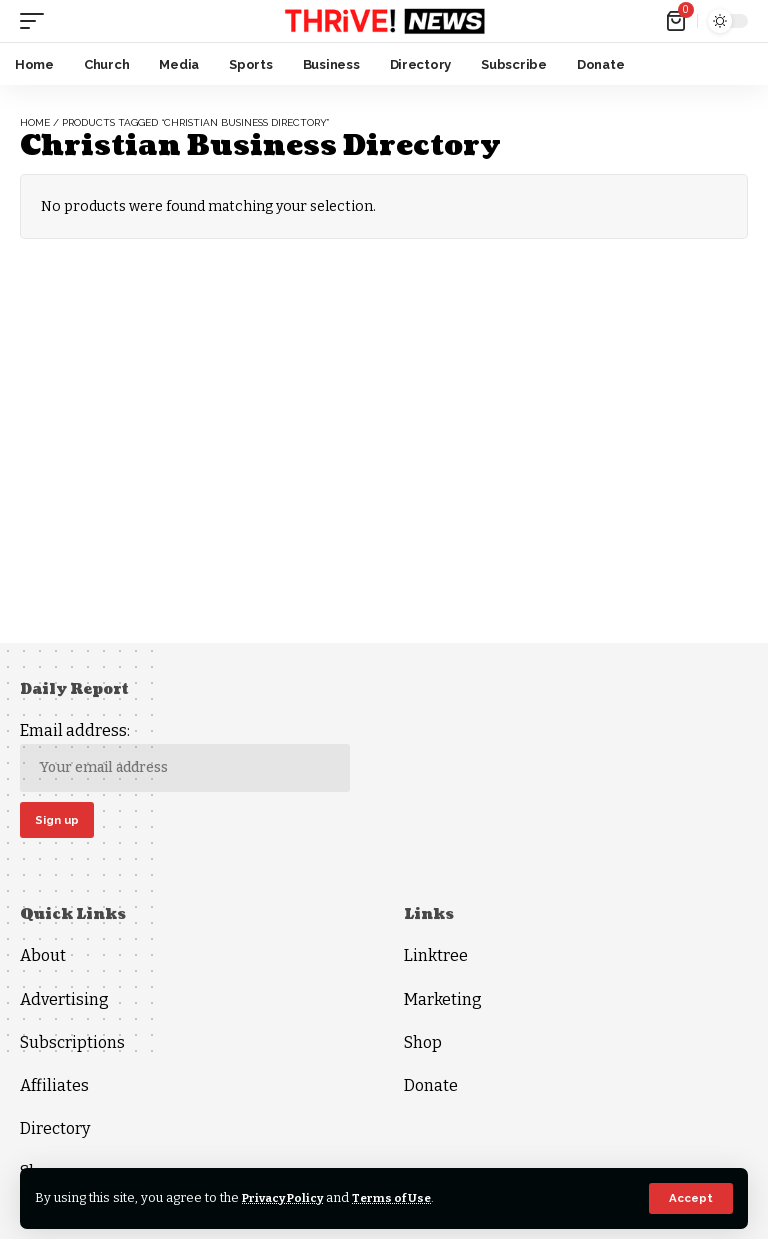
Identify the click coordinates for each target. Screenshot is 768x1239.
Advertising (64, 1002)
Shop (423, 1045)
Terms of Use (408, 1197)
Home (35, 122)
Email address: (185, 756)
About (43, 959)
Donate (431, 1088)
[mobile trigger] (37, 21)
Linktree (436, 959)
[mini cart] (677, 21)
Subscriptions (72, 1045)
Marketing (443, 1002)
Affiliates (54, 1088)
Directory (55, 1131)
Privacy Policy (289, 1197)
